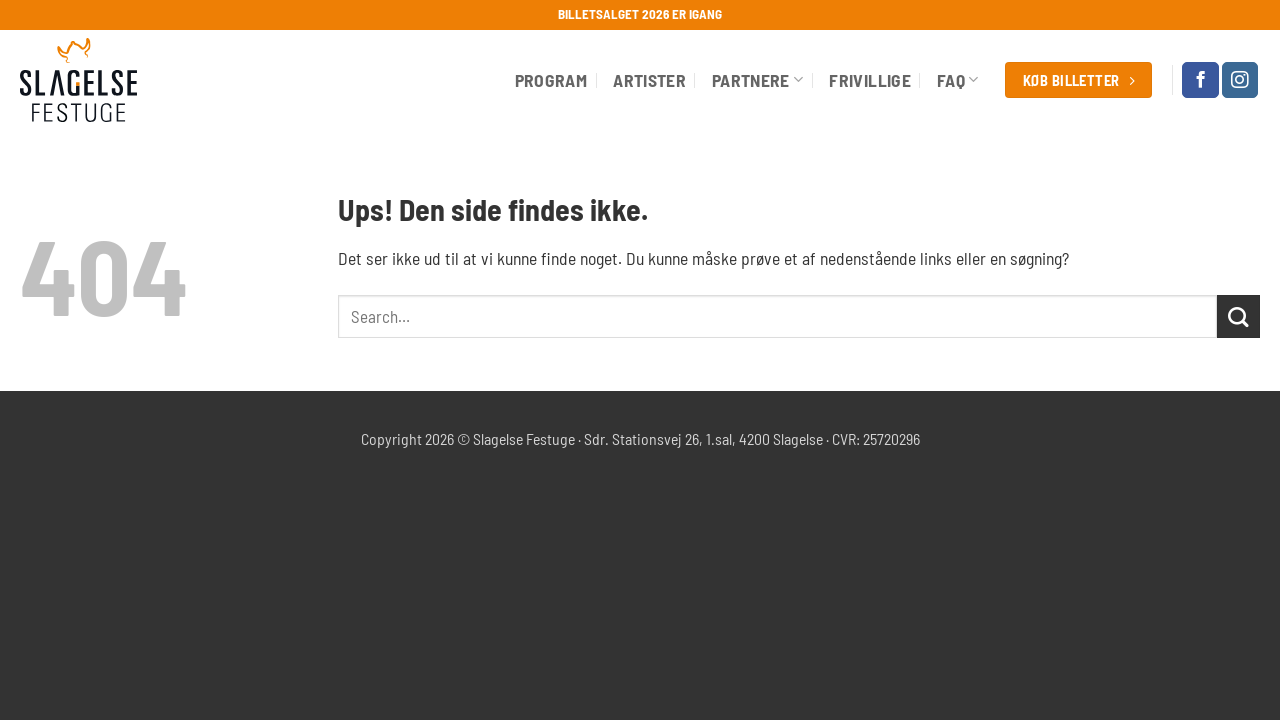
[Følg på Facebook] (1200, 80)
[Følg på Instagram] (1240, 80)
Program (551, 80)
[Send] (1238, 316)
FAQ (958, 80)
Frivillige (870, 80)
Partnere (757, 80)
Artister (649, 80)
